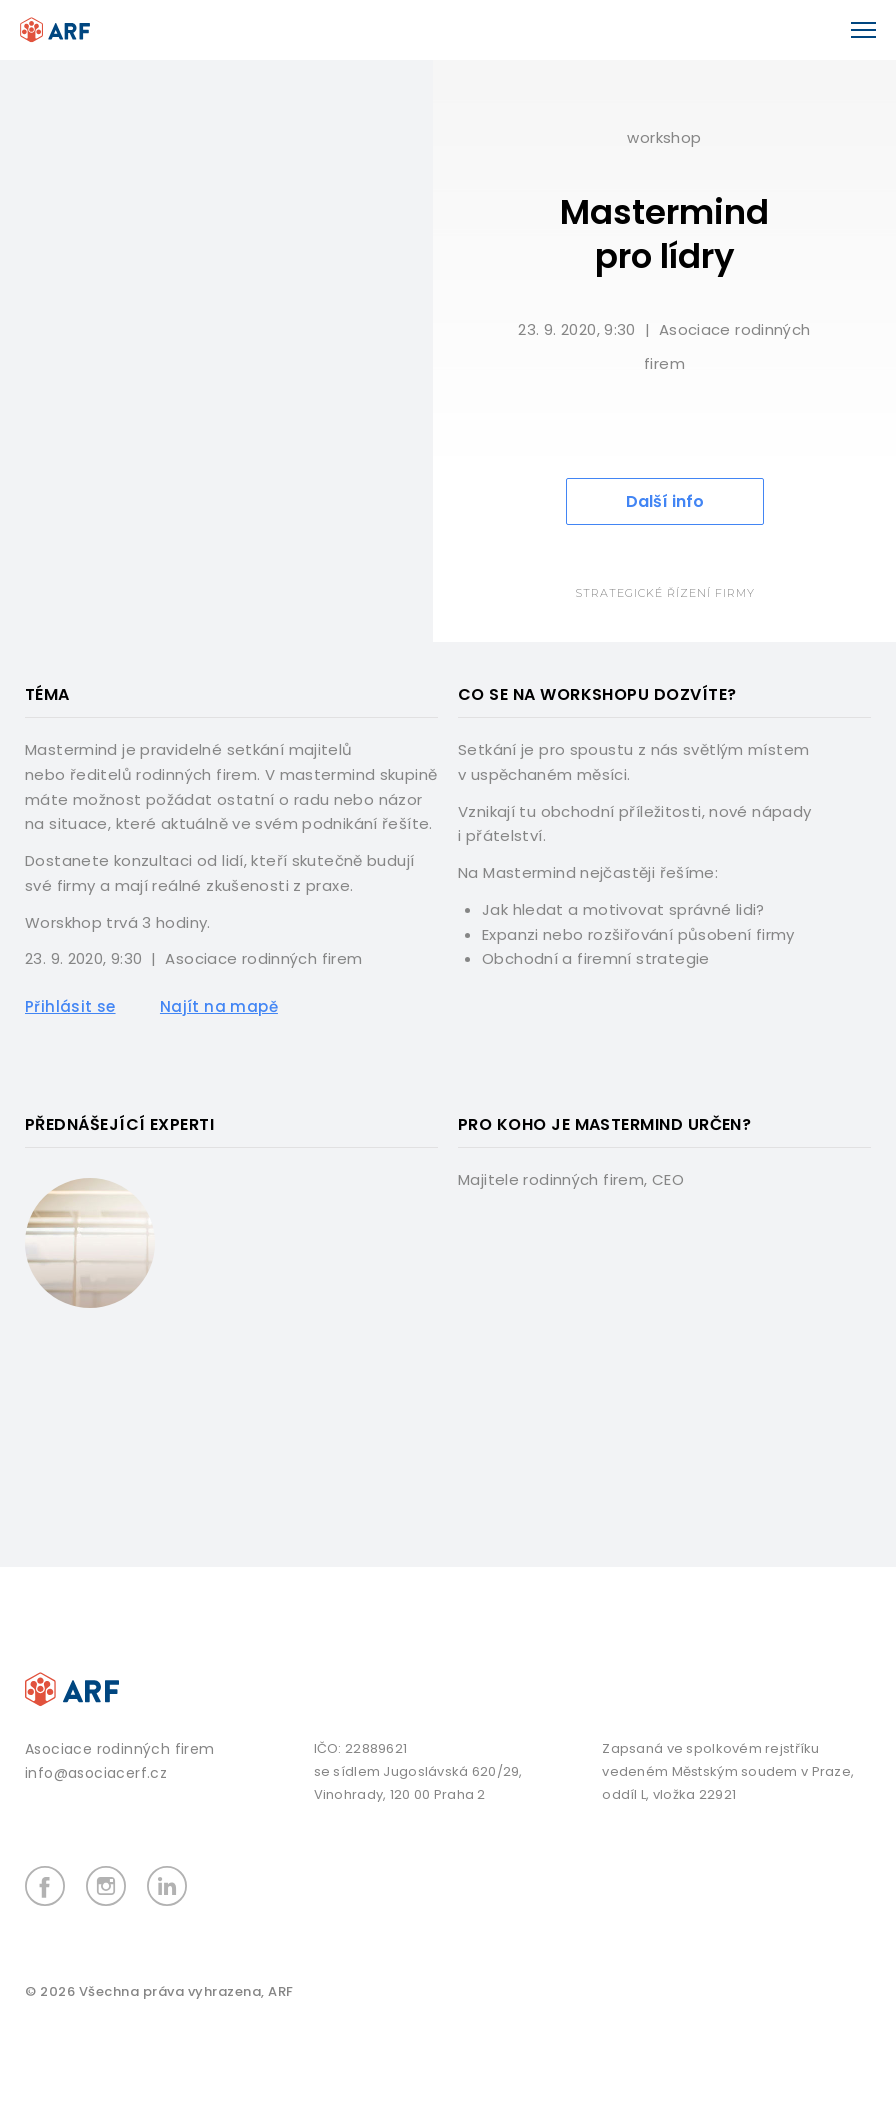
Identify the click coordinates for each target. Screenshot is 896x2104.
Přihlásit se (70, 1006)
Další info (665, 501)
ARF (281, 1991)
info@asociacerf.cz (96, 1773)
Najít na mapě (219, 1006)
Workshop (664, 137)
